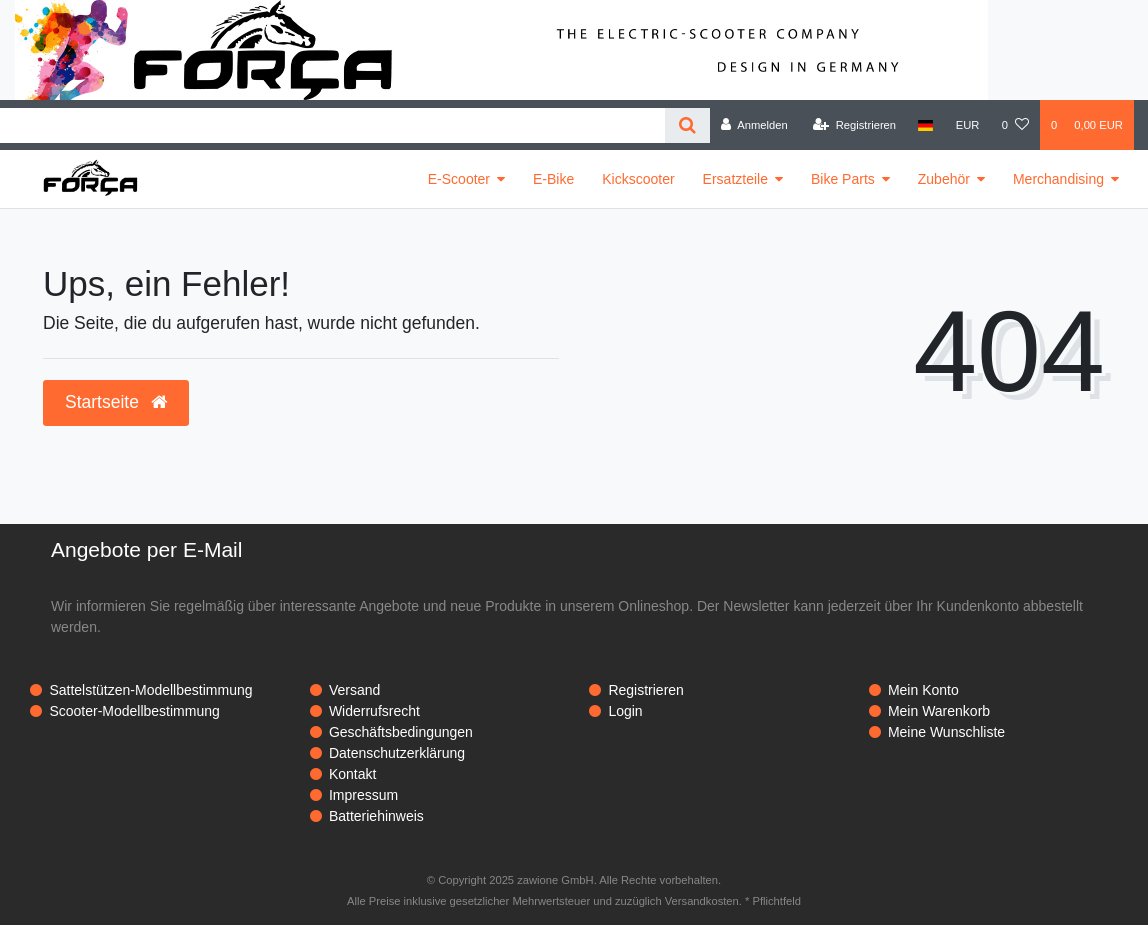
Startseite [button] (116, 402)
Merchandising (1058, 179)
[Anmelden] (754, 125)
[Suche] (687, 125)
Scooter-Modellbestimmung (134, 711)
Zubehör (944, 179)
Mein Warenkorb (939, 711)
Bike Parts (843, 179)
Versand (354, 690)
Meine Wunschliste (946, 732)
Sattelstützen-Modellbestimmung (150, 690)
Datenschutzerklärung (397, 753)
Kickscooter (638, 179)
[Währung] (968, 125)
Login (625, 711)
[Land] (925, 125)
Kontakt (352, 774)
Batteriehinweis (376, 816)
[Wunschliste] (1015, 125)
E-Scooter (459, 179)
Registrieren (645, 690)
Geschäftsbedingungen (401, 732)
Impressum (363, 795)
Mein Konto (923, 690)
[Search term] (332, 125)
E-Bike (553, 179)
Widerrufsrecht (374, 711)
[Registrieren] (854, 125)
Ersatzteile (735, 179)
